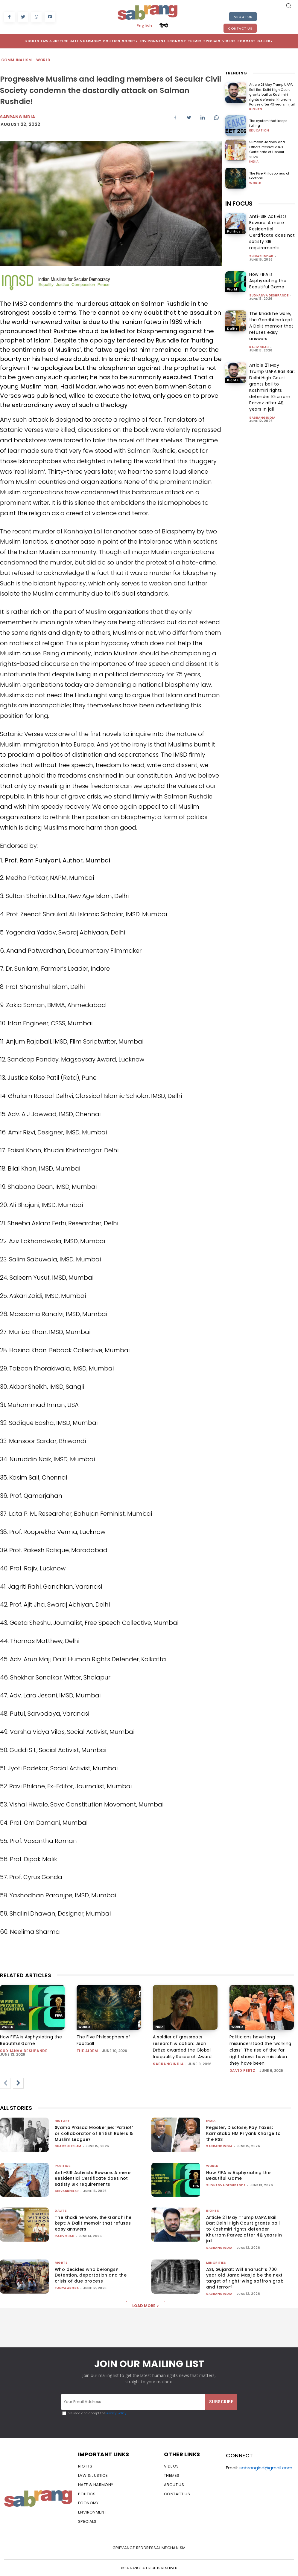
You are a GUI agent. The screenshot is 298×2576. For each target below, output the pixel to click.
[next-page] (18, 2083)
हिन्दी (163, 25)
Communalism (17, 60)
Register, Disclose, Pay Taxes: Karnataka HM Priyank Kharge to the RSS (243, 2133)
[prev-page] (5, 2083)
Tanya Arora (67, 2288)
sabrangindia (262, 417)
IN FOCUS (239, 203)
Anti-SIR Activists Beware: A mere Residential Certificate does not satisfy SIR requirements (272, 232)
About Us (243, 16)
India (254, 161)
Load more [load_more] (145, 2305)
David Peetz (242, 2070)
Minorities (216, 2262)
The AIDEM (87, 2050)
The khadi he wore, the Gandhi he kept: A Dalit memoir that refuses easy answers (271, 326)
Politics (233, 231)
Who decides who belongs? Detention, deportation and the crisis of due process (91, 2275)
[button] (288, 5)
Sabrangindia (17, 117)
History (62, 2120)
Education (259, 130)
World (43, 60)
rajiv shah (259, 347)
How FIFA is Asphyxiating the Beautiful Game (267, 280)
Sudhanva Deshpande (268, 295)
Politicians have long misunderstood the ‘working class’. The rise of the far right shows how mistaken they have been (260, 2050)
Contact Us (240, 28)
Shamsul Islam (68, 2146)
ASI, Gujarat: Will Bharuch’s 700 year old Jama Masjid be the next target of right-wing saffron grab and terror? (245, 2278)
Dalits (232, 328)
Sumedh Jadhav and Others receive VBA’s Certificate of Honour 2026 (267, 149)
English (144, 25)
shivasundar (261, 256)
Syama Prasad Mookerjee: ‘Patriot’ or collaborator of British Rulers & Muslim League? (94, 2133)
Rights (255, 109)
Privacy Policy (116, 2413)
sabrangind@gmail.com (265, 2468)
